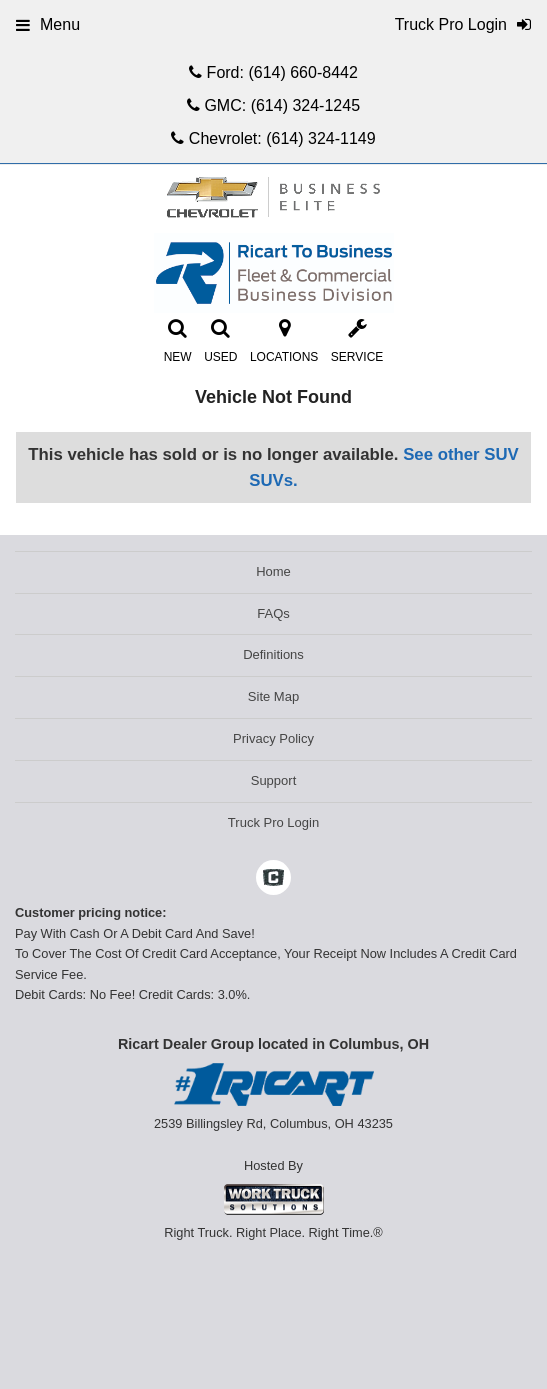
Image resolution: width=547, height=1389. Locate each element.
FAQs (273, 613)
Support (274, 780)
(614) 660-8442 (302, 72)
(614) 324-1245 (305, 105)
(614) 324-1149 (320, 138)
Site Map (273, 696)
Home (273, 571)
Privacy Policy (273, 738)
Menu (48, 24)
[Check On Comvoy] (273, 880)
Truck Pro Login (273, 822)
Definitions (273, 654)
